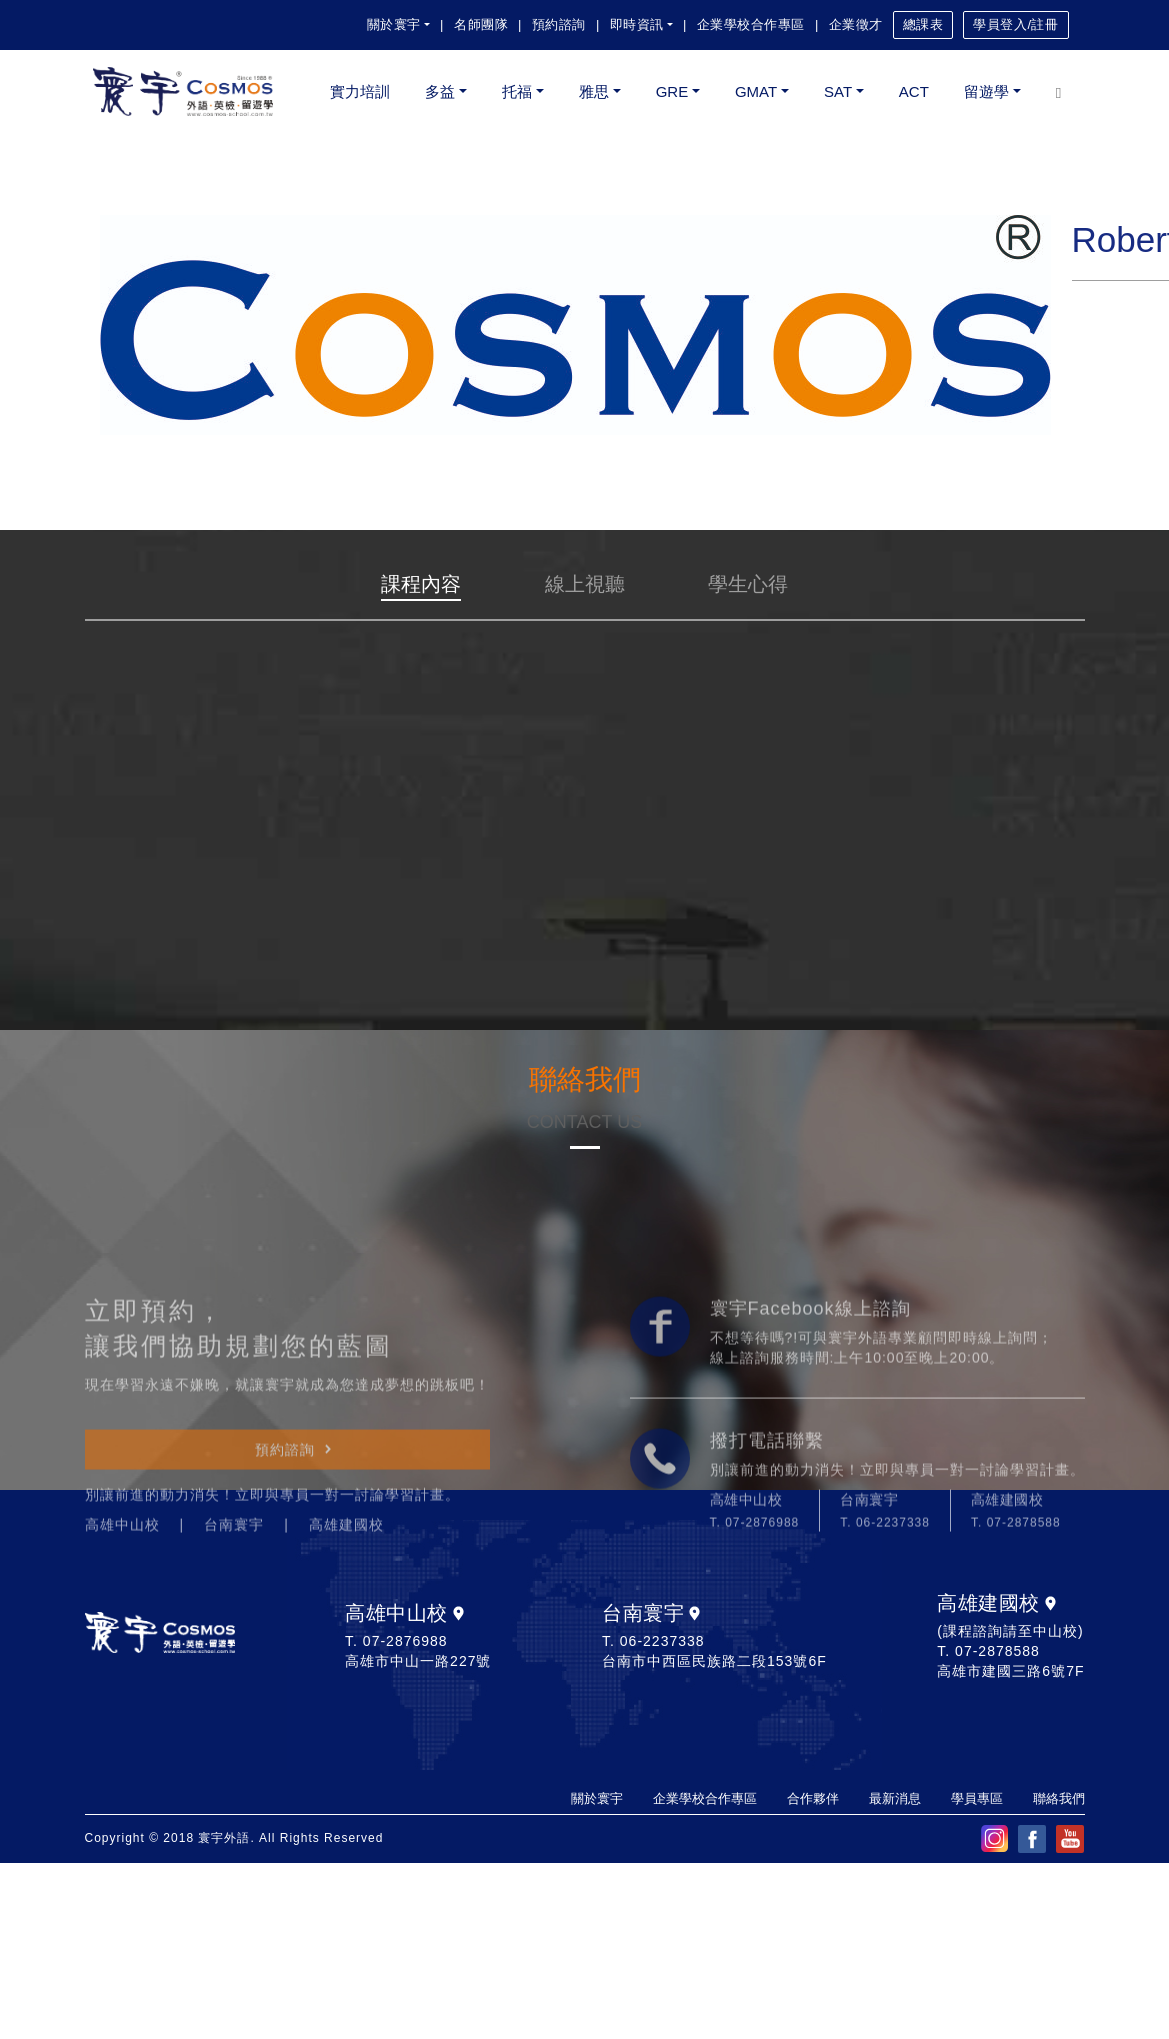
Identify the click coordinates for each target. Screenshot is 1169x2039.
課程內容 (421, 584)
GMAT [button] (756, 91)
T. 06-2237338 (885, 1672)
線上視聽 (585, 584)
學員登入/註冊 (1015, 24)
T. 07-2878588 (1016, 1672)
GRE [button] (672, 91)
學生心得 (748, 584)
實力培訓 (360, 91)
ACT (914, 91)
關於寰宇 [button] (394, 24)
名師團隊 (481, 24)
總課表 (923, 24)
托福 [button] (517, 91)
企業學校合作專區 (751, 24)
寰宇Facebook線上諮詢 (810, 1458)
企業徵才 (856, 24)
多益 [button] (440, 91)
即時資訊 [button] (637, 24)
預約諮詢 (559, 24)
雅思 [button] (594, 91)
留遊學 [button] (986, 91)
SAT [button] (838, 91)
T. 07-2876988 (755, 1672)
